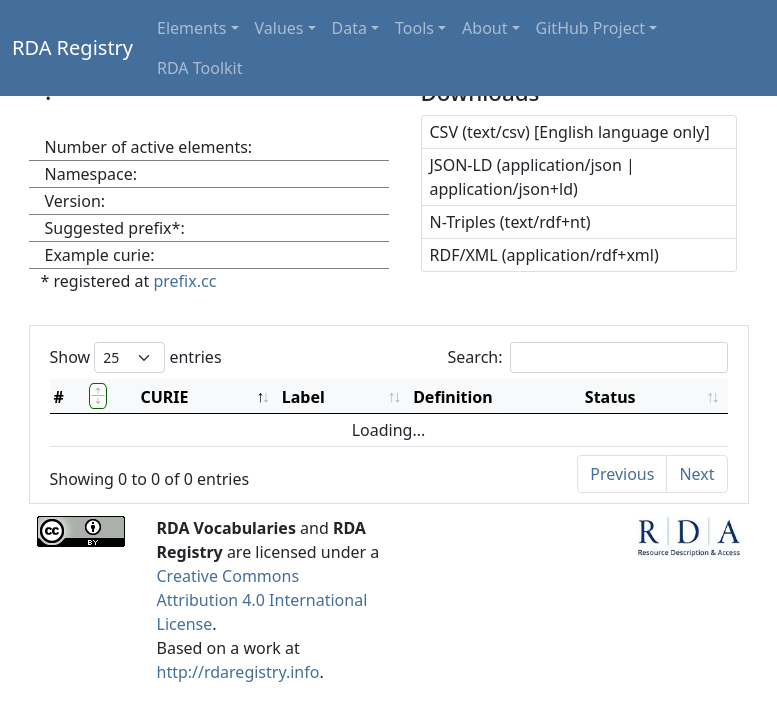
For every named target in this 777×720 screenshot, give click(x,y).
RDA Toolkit (199, 68)
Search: (588, 357)
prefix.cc (184, 281)
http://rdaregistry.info (238, 672)
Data (349, 28)
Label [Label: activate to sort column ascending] (303, 397)
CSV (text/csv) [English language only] (570, 132)
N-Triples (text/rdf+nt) (510, 222)
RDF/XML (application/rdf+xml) (544, 255)
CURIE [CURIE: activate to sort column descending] (164, 397)
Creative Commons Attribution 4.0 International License (262, 600)
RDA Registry (72, 47)
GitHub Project (591, 28)
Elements (191, 28)
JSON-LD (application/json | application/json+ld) (532, 177)
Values (279, 28)
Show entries (136, 357)
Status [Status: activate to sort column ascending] (610, 397)
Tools (414, 28)
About (484, 28)
